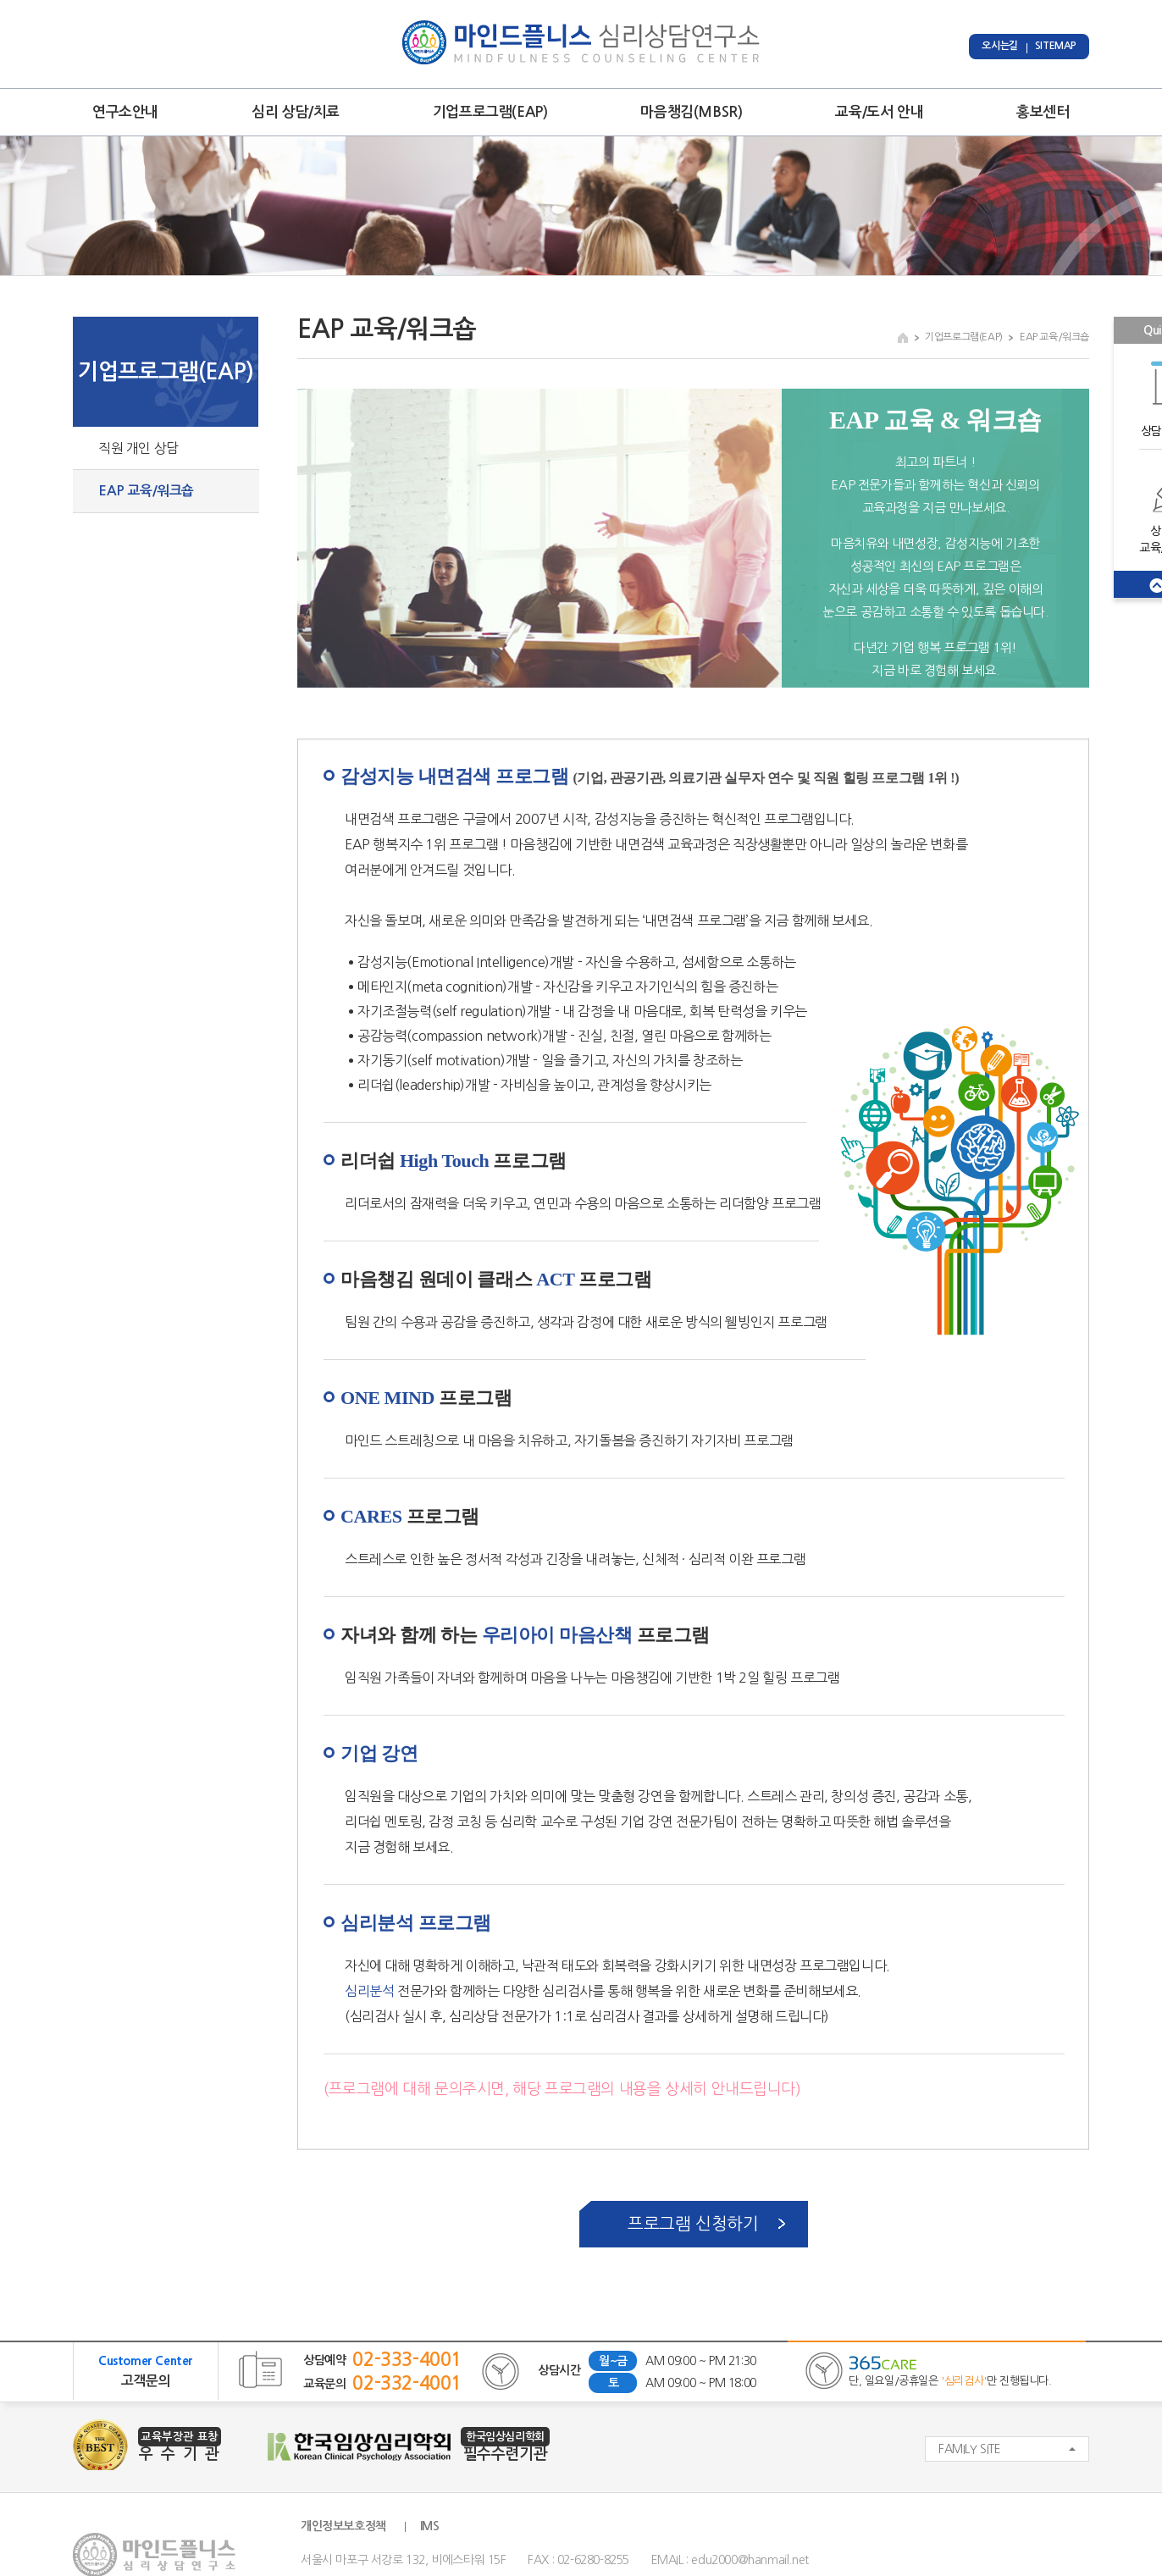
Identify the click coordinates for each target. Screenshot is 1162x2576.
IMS (430, 2526)
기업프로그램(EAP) (490, 112)
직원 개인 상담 (138, 448)
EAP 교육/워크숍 (146, 490)
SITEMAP (1055, 46)
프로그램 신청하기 (693, 2223)
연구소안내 (125, 112)
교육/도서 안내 (879, 112)
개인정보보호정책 (343, 2526)
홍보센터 (1042, 112)
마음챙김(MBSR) (691, 112)
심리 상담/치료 (296, 112)
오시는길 (999, 46)
